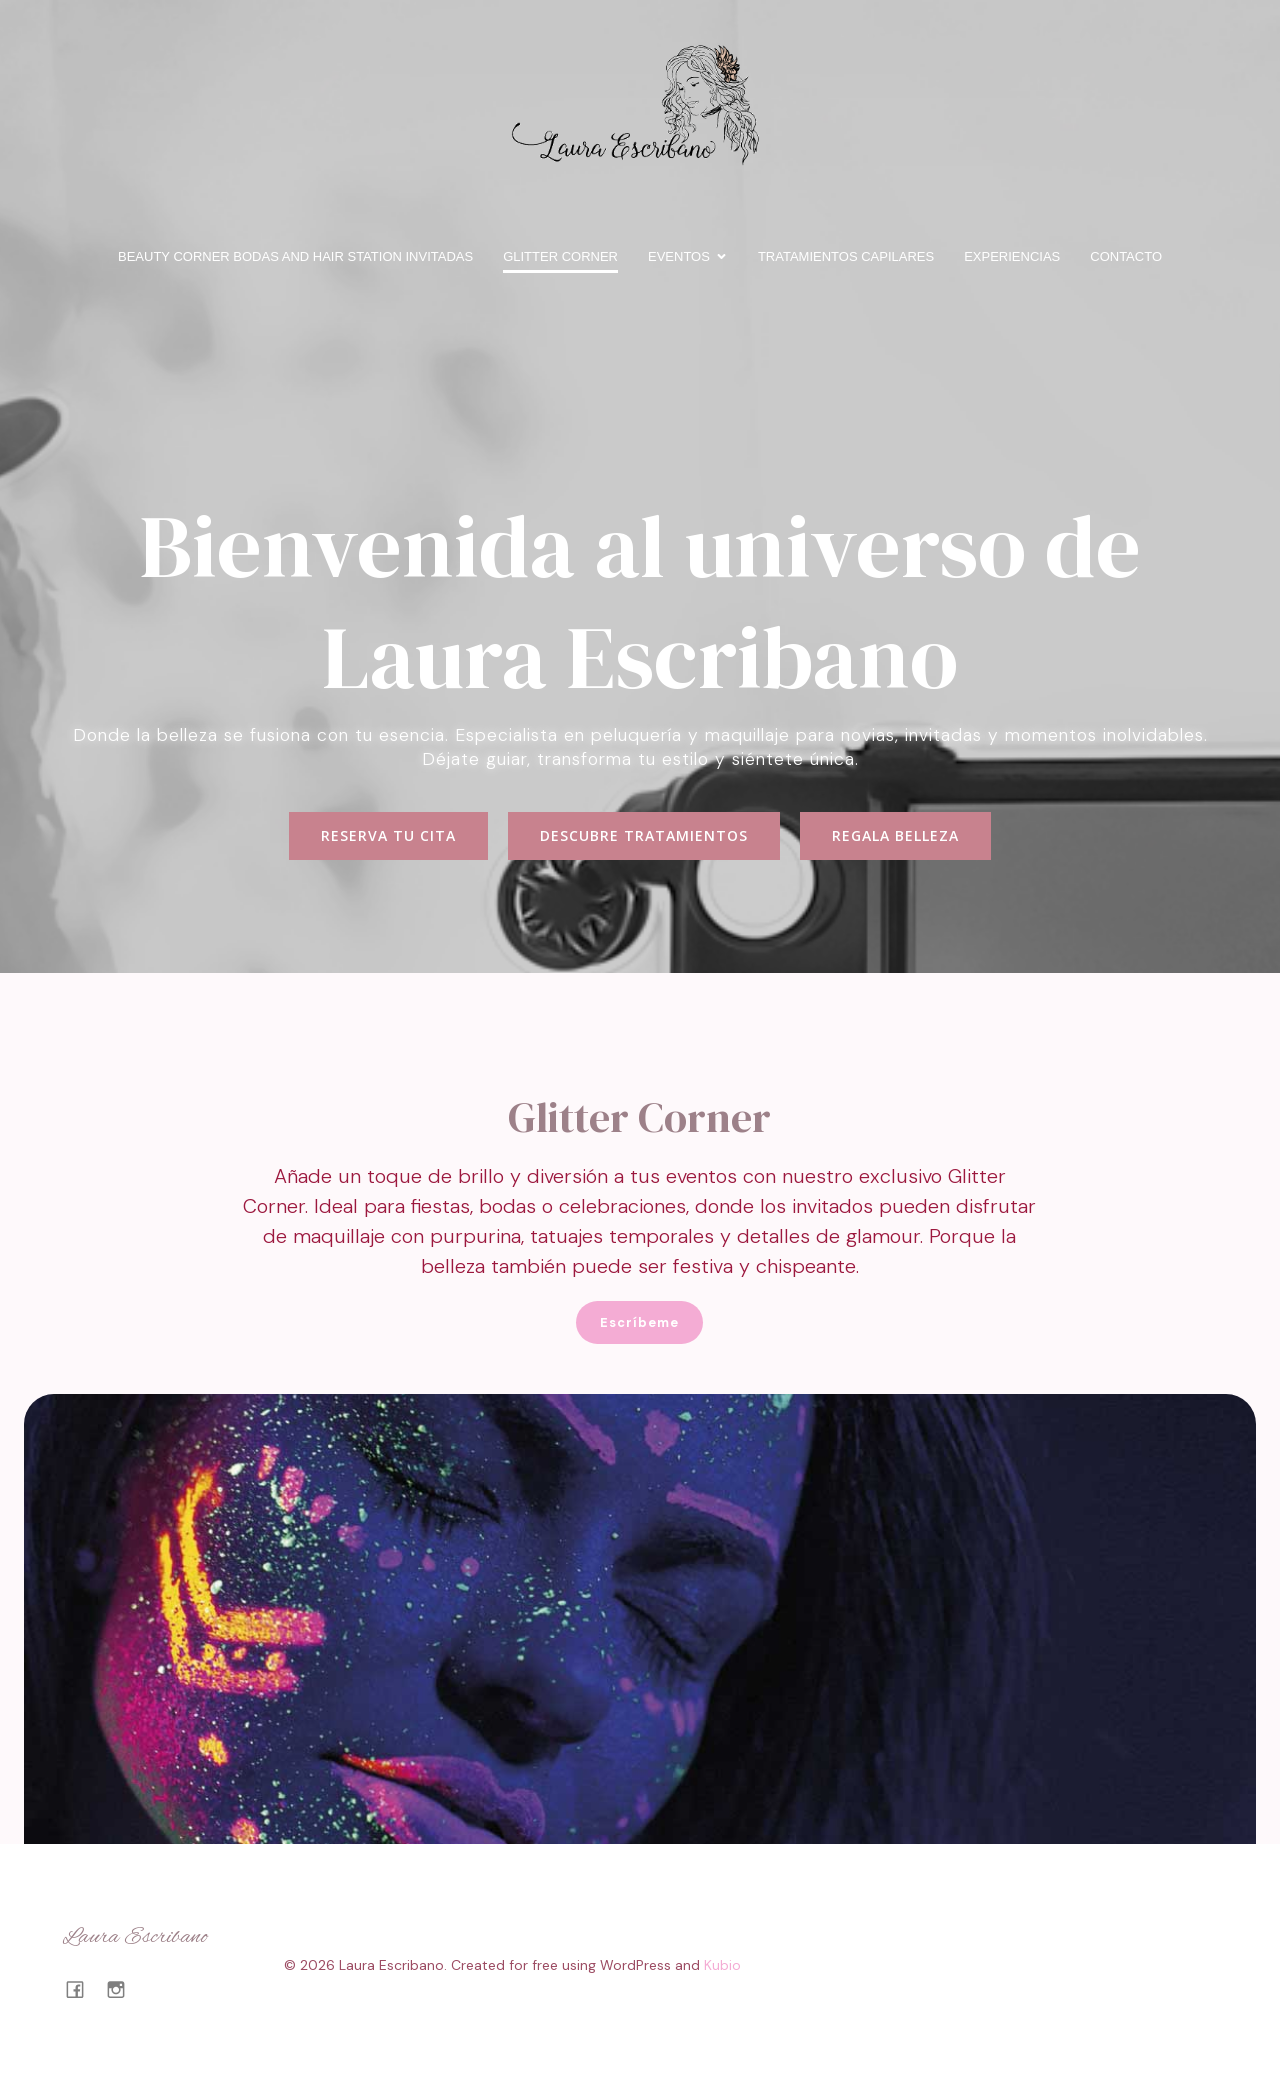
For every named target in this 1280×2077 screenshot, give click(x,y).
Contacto (1126, 256)
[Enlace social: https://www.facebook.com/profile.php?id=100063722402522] (82, 1989)
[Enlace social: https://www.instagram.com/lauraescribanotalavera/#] (123, 1989)
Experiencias (1012, 256)
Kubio (722, 1965)
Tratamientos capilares (846, 256)
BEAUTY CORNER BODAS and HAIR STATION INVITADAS (295, 256)
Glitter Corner (560, 256)
